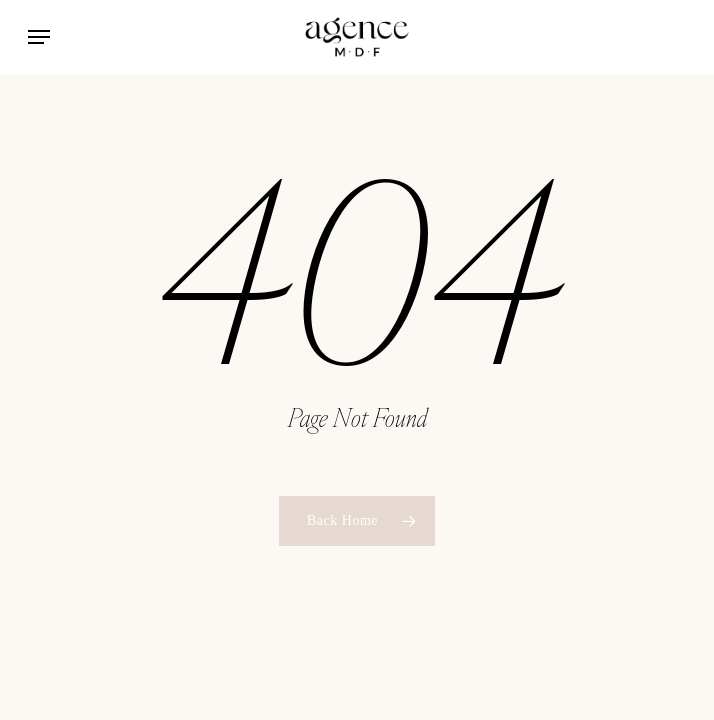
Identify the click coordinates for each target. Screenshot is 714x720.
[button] (39, 37)
